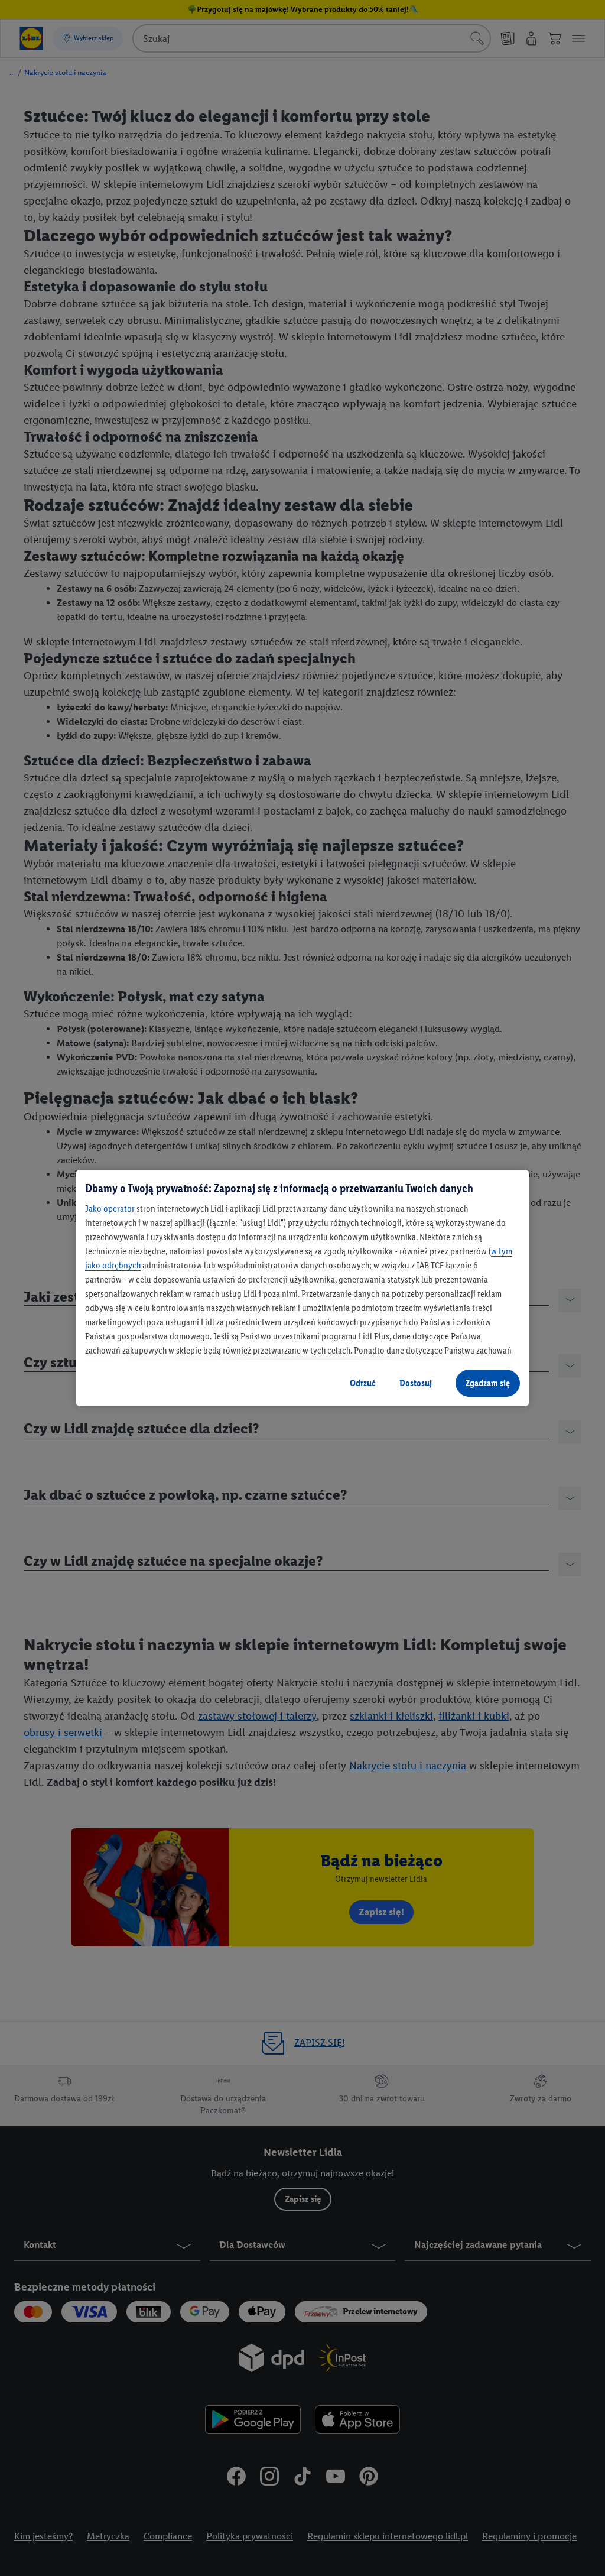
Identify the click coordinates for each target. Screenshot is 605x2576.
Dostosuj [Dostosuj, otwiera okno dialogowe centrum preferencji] (415, 1382)
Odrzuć (363, 1382)
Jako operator (110, 1208)
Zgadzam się (488, 1382)
